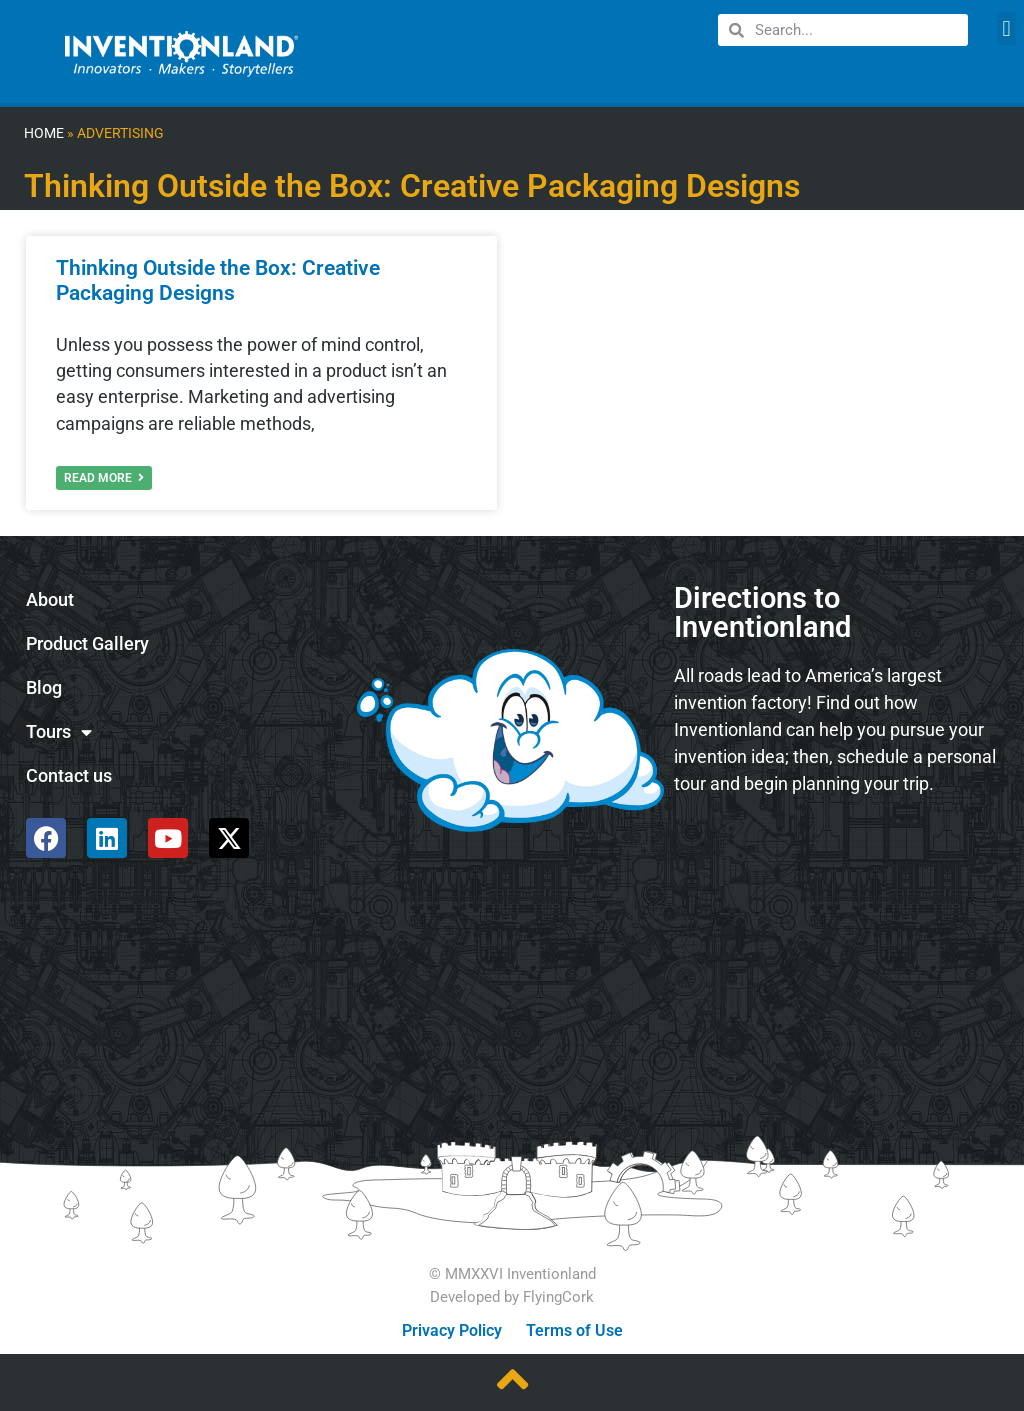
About (50, 600)
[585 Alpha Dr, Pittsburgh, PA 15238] (837, 864)
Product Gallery (87, 644)
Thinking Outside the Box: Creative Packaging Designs (218, 280)
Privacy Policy (452, 1330)
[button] (1006, 28)
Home (44, 133)
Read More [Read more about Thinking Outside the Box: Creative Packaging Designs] (104, 478)
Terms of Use (574, 1330)
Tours (59, 733)
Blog (44, 688)
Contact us (69, 776)
